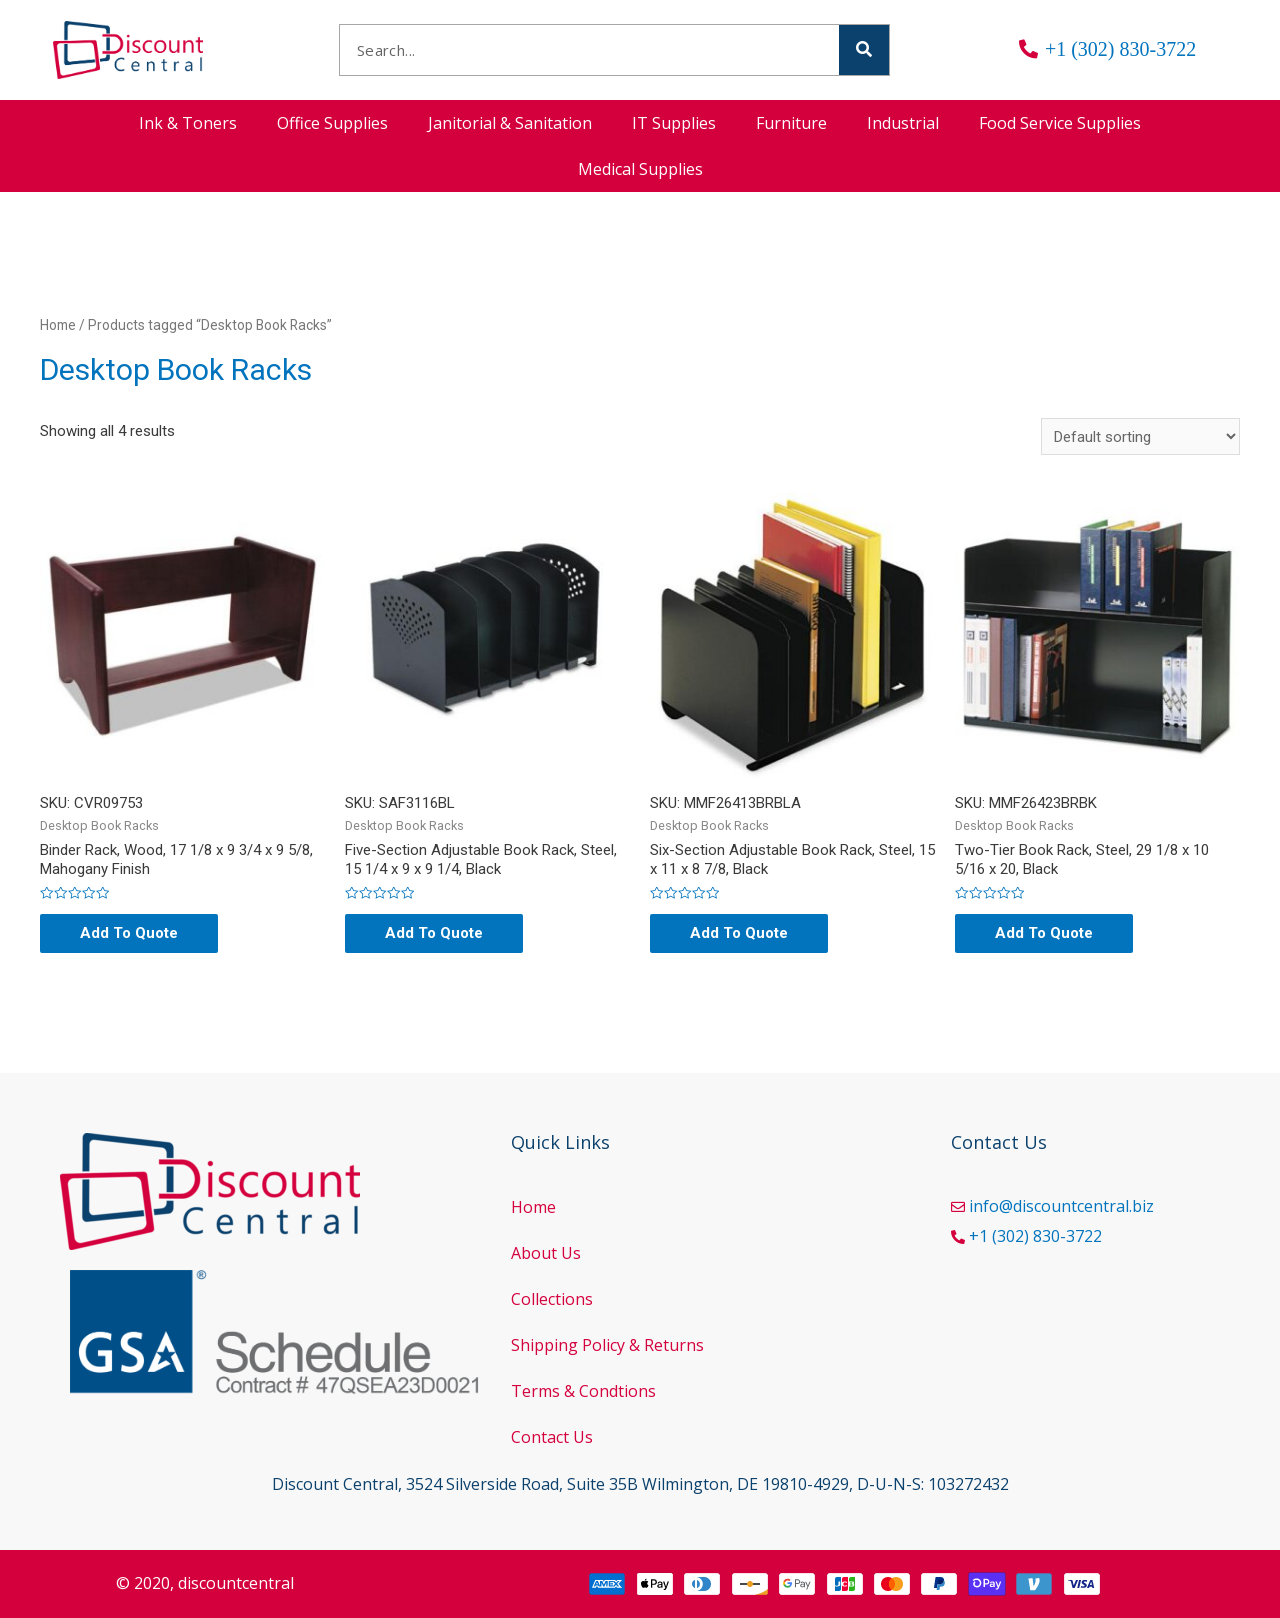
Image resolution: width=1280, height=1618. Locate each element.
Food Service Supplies (1060, 123)
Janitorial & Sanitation (510, 123)
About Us (546, 1253)
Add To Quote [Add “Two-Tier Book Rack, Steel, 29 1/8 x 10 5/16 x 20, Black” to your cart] (1044, 933)
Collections (552, 1299)
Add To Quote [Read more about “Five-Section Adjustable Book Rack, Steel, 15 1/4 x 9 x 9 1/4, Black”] (434, 933)
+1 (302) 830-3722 (1035, 1236)
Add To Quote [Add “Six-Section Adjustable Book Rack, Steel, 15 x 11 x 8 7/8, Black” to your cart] (739, 933)
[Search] (864, 50)
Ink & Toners (188, 123)
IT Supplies (674, 123)
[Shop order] (1140, 436)
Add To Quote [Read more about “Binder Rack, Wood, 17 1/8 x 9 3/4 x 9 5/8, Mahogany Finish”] (129, 933)
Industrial (903, 123)
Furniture (791, 123)
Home (58, 325)
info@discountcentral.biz (1061, 1206)
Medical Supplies (640, 169)
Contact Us (552, 1437)
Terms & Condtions (583, 1391)
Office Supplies (332, 123)
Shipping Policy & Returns (607, 1345)
